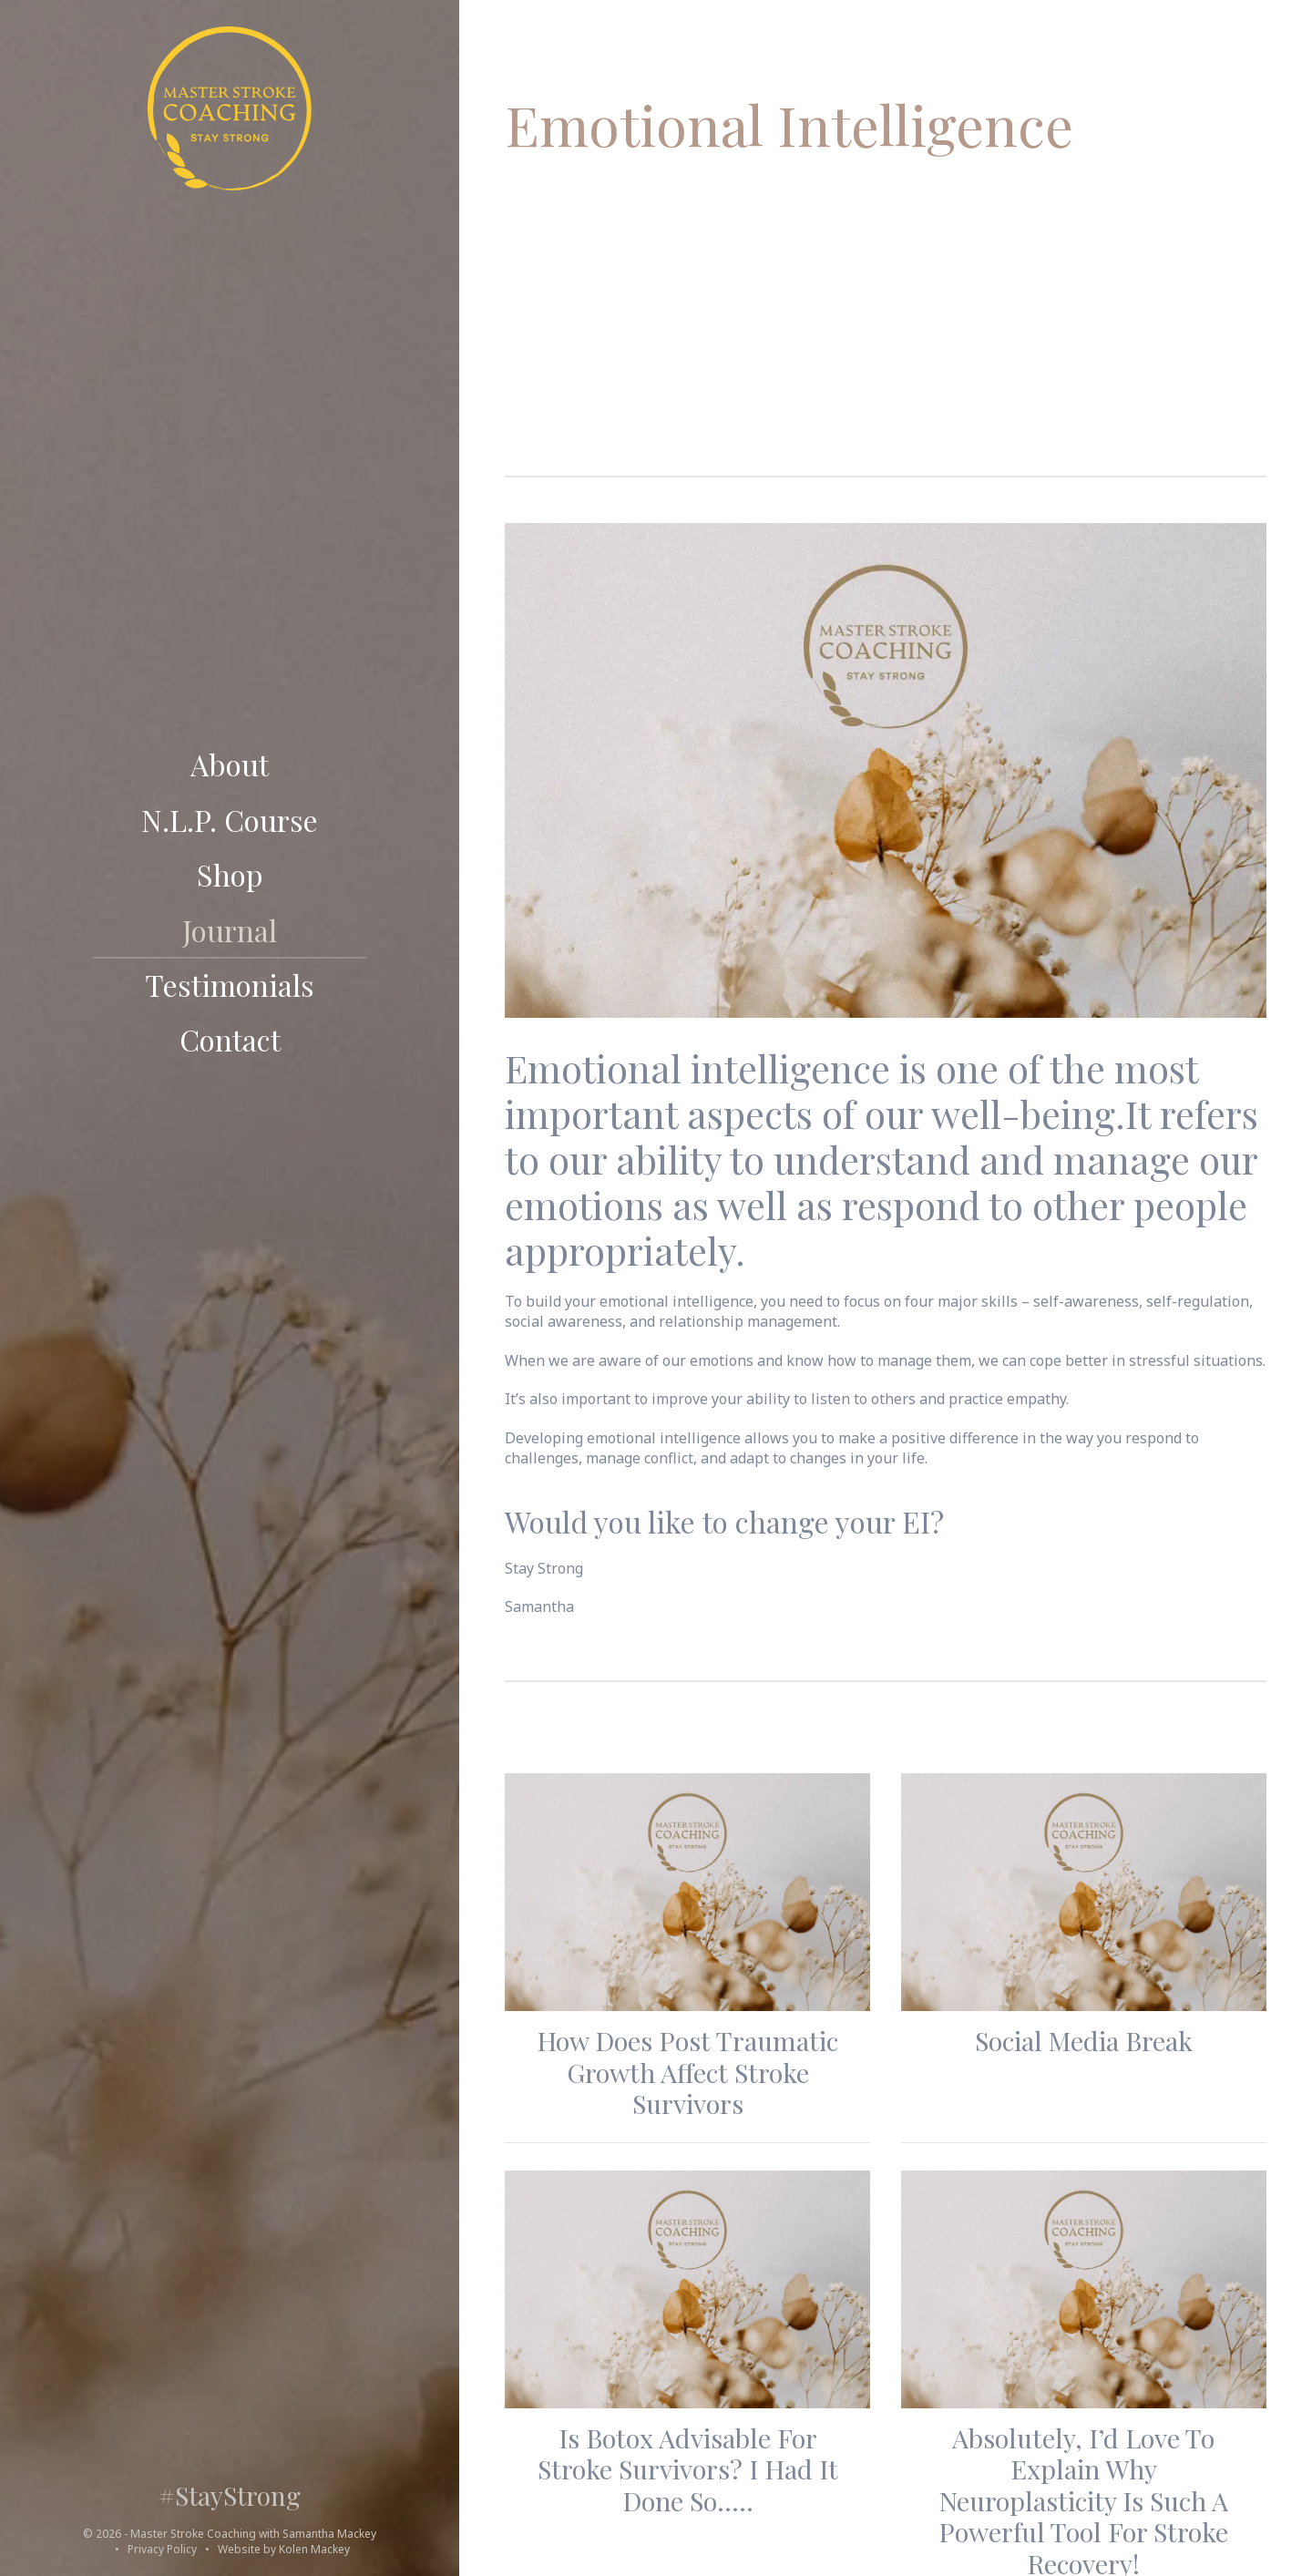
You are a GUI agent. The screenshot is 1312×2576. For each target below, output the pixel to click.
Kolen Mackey (314, 2549)
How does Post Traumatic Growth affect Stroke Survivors (687, 2071)
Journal (229, 931)
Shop (230, 875)
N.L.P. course (229, 821)
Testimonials (229, 986)
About (229, 765)
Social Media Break (1084, 2040)
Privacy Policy (162, 2549)
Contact (230, 1040)
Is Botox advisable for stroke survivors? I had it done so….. (688, 2469)
